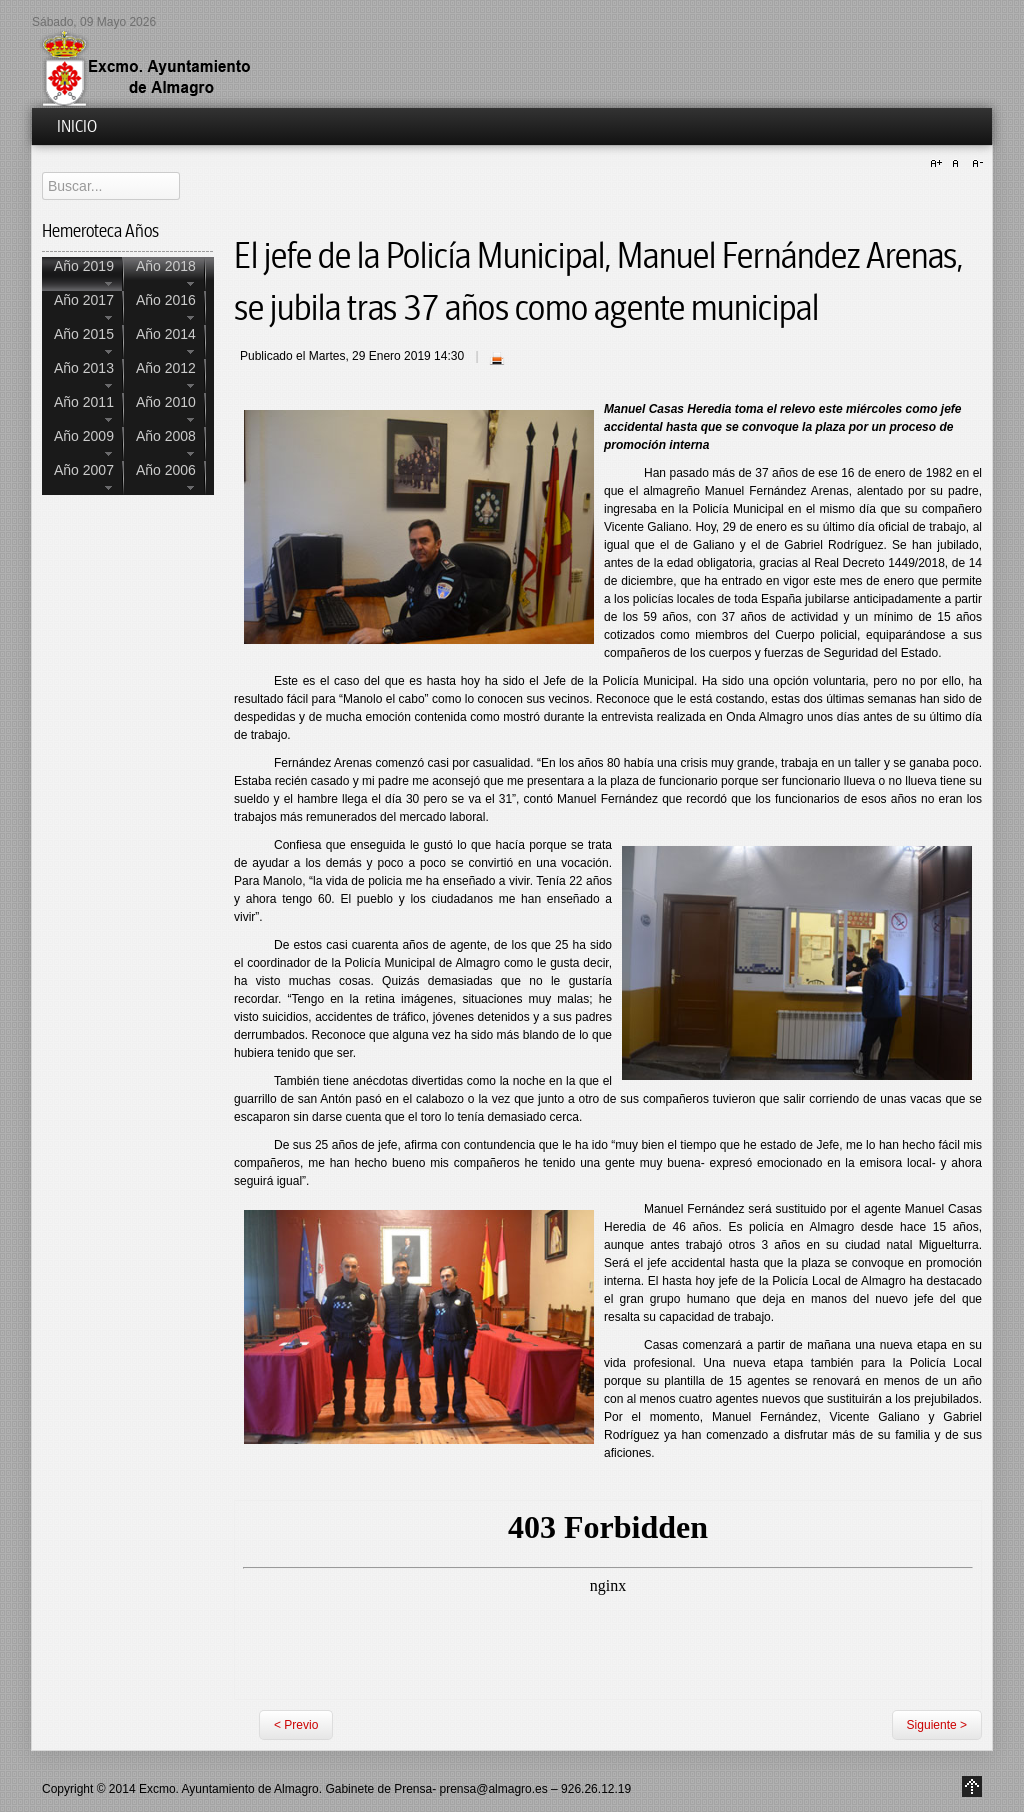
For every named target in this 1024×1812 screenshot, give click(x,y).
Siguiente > (937, 1725)
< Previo (296, 1725)
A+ (939, 164)
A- (975, 164)
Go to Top (972, 1786)
